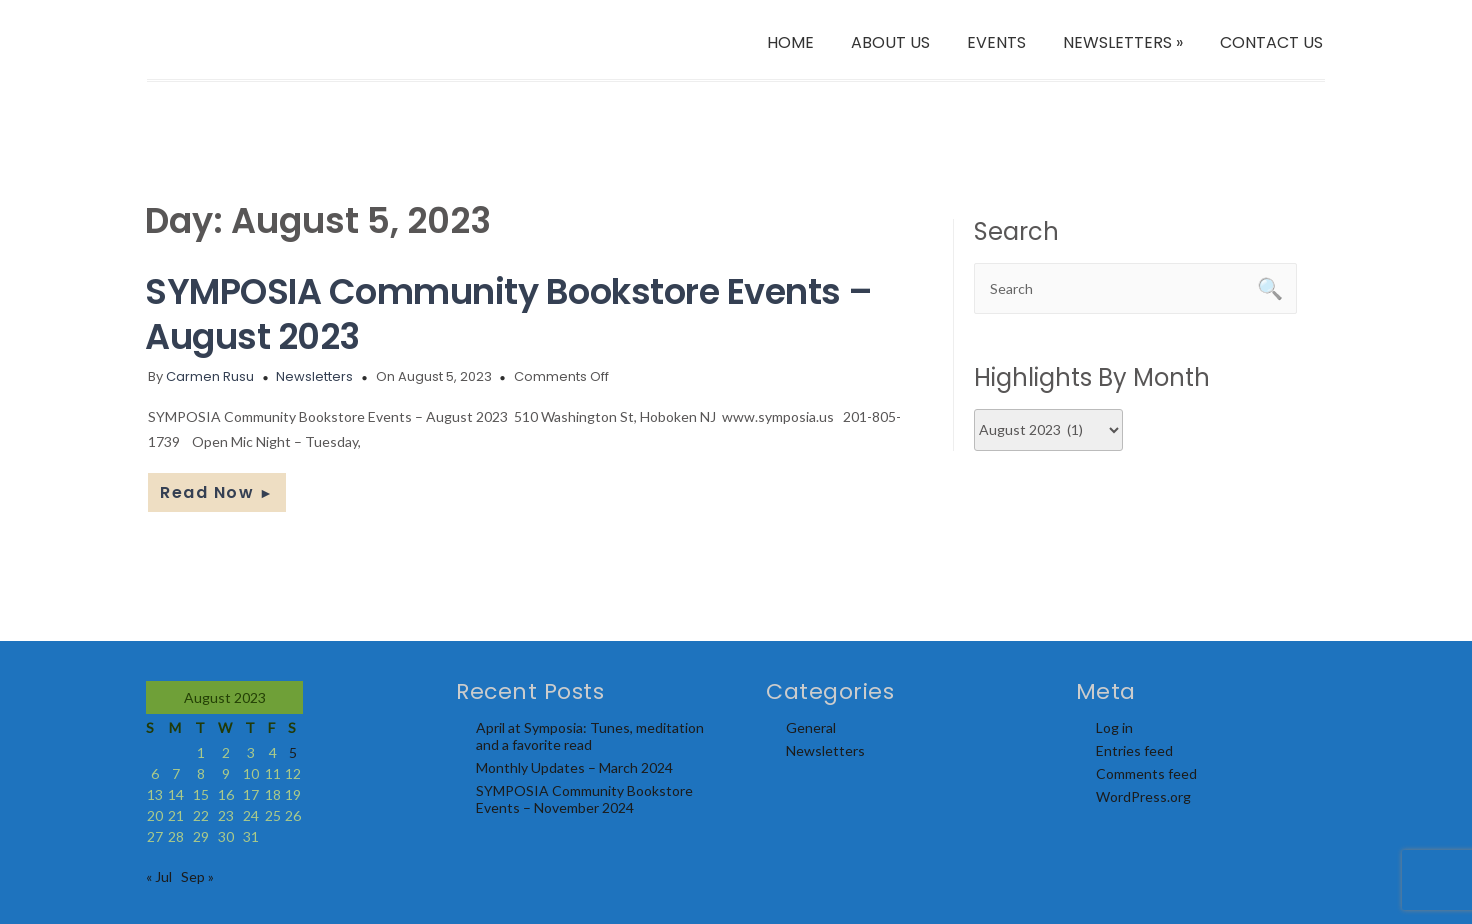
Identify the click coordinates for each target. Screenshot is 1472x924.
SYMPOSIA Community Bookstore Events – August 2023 (509, 314)
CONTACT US (1271, 42)
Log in (1114, 727)
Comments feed (1146, 773)
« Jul (159, 876)
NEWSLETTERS (1123, 42)
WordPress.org (1143, 796)
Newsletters (314, 376)
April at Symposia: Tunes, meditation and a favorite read (590, 736)
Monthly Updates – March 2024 (574, 767)
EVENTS (996, 42)
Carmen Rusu (210, 376)
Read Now (217, 492)
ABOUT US (890, 42)
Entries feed (1134, 750)
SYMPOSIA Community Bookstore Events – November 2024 (584, 799)
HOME (790, 42)
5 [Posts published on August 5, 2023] (293, 752)
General (811, 727)
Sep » (197, 876)
